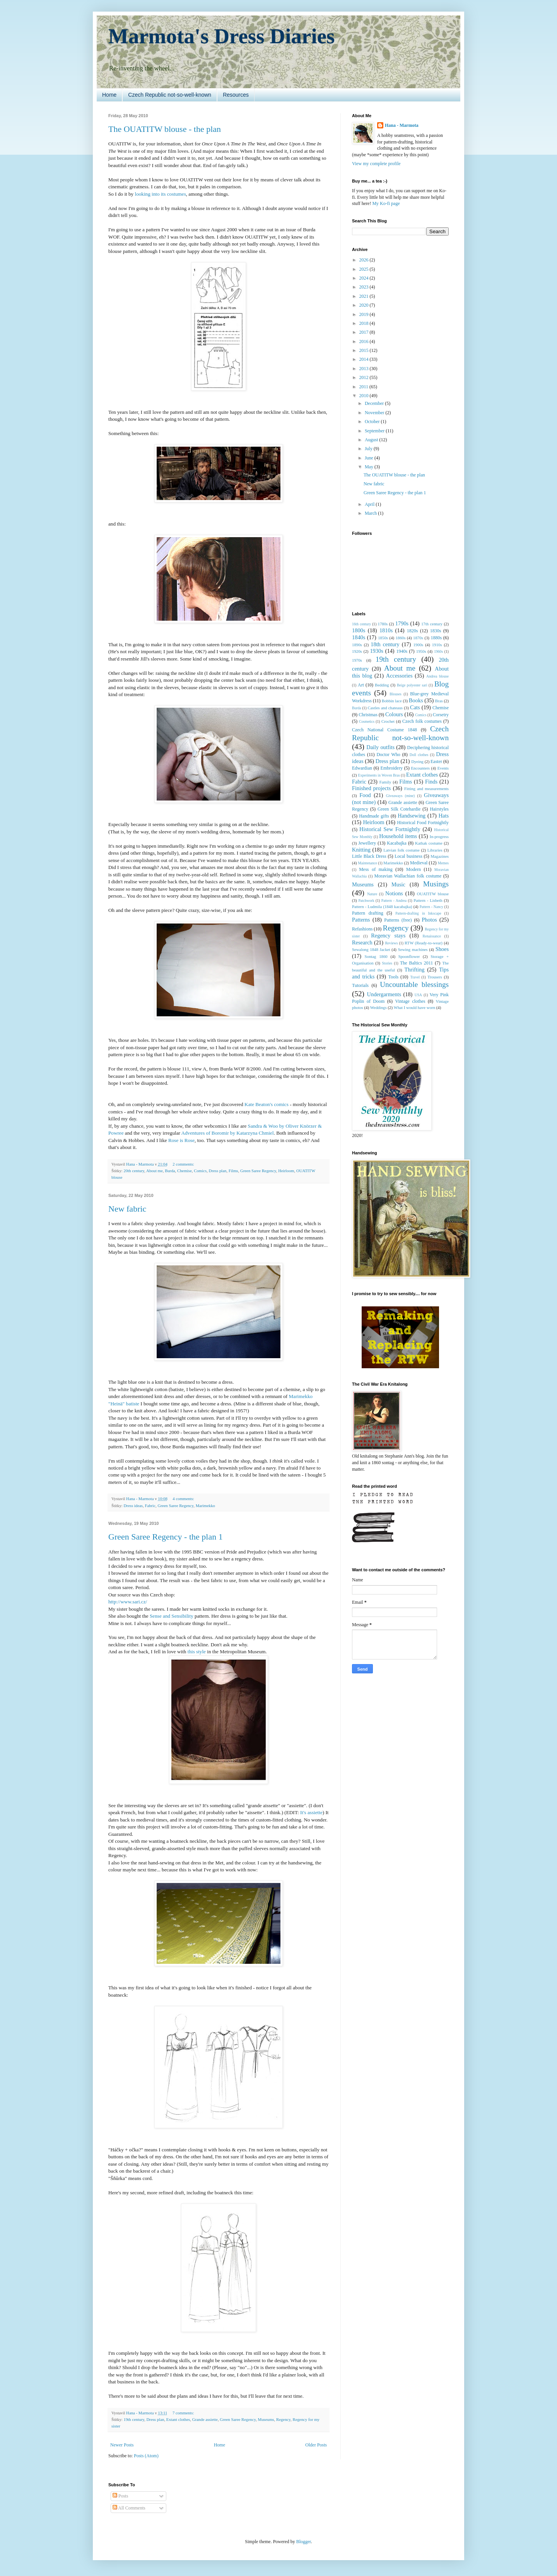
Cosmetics (366, 721)
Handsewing (411, 816)
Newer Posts (121, 2445)
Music (398, 884)
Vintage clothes (410, 1001)
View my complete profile (376, 163)
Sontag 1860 (376, 956)
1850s (383, 637)
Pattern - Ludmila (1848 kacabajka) (382, 906)
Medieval (418, 862)
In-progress (439, 836)
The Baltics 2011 (416, 963)
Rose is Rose (181, 1140)
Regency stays (388, 935)
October (373, 421)
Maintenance (367, 863)
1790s (401, 623)
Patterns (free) (398, 920)
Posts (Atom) (146, 2455)
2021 (364, 296)
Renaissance (432, 936)
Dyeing (417, 761)
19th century (134, 2419)
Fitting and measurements (426, 788)
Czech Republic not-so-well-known (169, 95)
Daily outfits (380, 747)
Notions (394, 893)
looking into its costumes (160, 194)
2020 (364, 305)
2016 (364, 341)
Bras (439, 700)
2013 (364, 368)
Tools (393, 977)
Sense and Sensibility (171, 1616)
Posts (120, 2496)
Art (361, 685)
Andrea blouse (437, 676)
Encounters (420, 768)
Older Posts (316, 2445)
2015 (364, 350)
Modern (413, 869)
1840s (358, 637)
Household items (398, 836)
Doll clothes (419, 755)
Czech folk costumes (422, 721)
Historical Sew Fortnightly (389, 829)
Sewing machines (413, 949)
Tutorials (360, 985)
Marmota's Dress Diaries (221, 36)
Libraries (435, 850)
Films (233, 1170)
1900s (418, 644)
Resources (236, 95)
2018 (364, 323)
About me (154, 1170)
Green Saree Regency (258, 1170)
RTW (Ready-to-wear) (424, 943)
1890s (357, 644)
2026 (364, 260)
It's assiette (311, 1812)
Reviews (391, 943)
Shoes (442, 949)
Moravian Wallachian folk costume (408, 876)
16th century (361, 624)
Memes (443, 863)
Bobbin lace (392, 700)
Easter (436, 761)
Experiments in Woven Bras (379, 775)
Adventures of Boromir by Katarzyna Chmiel (227, 1133)
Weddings (378, 1007)
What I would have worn (414, 1007)
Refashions (362, 929)
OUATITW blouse (433, 893)
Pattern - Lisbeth (427, 900)
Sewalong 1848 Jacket (371, 949)
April (370, 504)
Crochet (388, 721)
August (372, 439)
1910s (437, 644)
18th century (385, 644)
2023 (364, 287)
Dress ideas (133, 1505)
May (369, 466)
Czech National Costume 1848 (384, 729)
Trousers (434, 977)
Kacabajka (397, 843)
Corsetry (441, 714)
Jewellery (367, 843)
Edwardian (362, 768)
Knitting (361, 850)
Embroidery (392, 768)
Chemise (184, 1170)
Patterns (361, 920)
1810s (386, 630)
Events (443, 768)
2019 (364, 314)
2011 (364, 386)
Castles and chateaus (385, 707)
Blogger (303, 2541)
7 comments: (184, 2412)
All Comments (129, 2508)
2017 (364, 332)
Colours (394, 714)
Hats (444, 816)
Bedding (382, 685)
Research (362, 942)
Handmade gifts (374, 816)
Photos (429, 920)
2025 (364, 269)
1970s (357, 660)
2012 (364, 377)
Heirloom (286, 1170)
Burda (170, 1170)
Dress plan (218, 1170)
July (369, 448)
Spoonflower (409, 956)
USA (418, 995)
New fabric (127, 1209)
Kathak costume (429, 843)
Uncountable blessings (414, 984)
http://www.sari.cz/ (127, 1602)
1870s (418, 637)
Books (416, 700)
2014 (364, 359)
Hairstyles (439, 809)
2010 (364, 395)
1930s (376, 651)
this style (197, 1651)
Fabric (150, 1505)
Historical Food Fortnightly (423, 822)
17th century (432, 623)
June (369, 458)
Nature (372, 894)
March (371, 513)
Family (385, 782)
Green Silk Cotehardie (399, 809)
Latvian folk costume (401, 850)
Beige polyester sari (412, 685)
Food (365, 795)
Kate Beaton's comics (266, 1104)
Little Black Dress (369, 856)
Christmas (368, 714)
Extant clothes (178, 2419)
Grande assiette (205, 2419)
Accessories (399, 676)
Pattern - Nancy (431, 907)
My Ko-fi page (386, 203)
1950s (421, 651)
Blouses (395, 694)
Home (109, 95)
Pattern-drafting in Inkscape (418, 913)
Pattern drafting (367, 913)
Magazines (440, 856)
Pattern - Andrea (394, 900)
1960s (438, 651)
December (375, 403)
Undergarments (384, 994)
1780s (383, 623)
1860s (401, 637)
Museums (266, 2419)
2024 (364, 278)
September (375, 431)
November (375, 412)
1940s (402, 651)
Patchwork (366, 900)
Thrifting (414, 969)
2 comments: (184, 1164)
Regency (283, 2419)
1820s (412, 630)
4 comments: (184, 1498)
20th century (134, 1170)
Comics (200, 1170)
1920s (357, 651)
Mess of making (376, 869)
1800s (358, 630)
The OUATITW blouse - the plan (164, 129)
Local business (408, 856)
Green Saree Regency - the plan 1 (165, 1537)
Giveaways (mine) (400, 796)
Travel (415, 977)
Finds (431, 781)
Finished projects (371, 788)
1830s (435, 630)
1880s (436, 637)
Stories (387, 963)
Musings (436, 884)
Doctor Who (388, 754)
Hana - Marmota (402, 125)
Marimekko (205, 1505)
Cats (415, 707)
